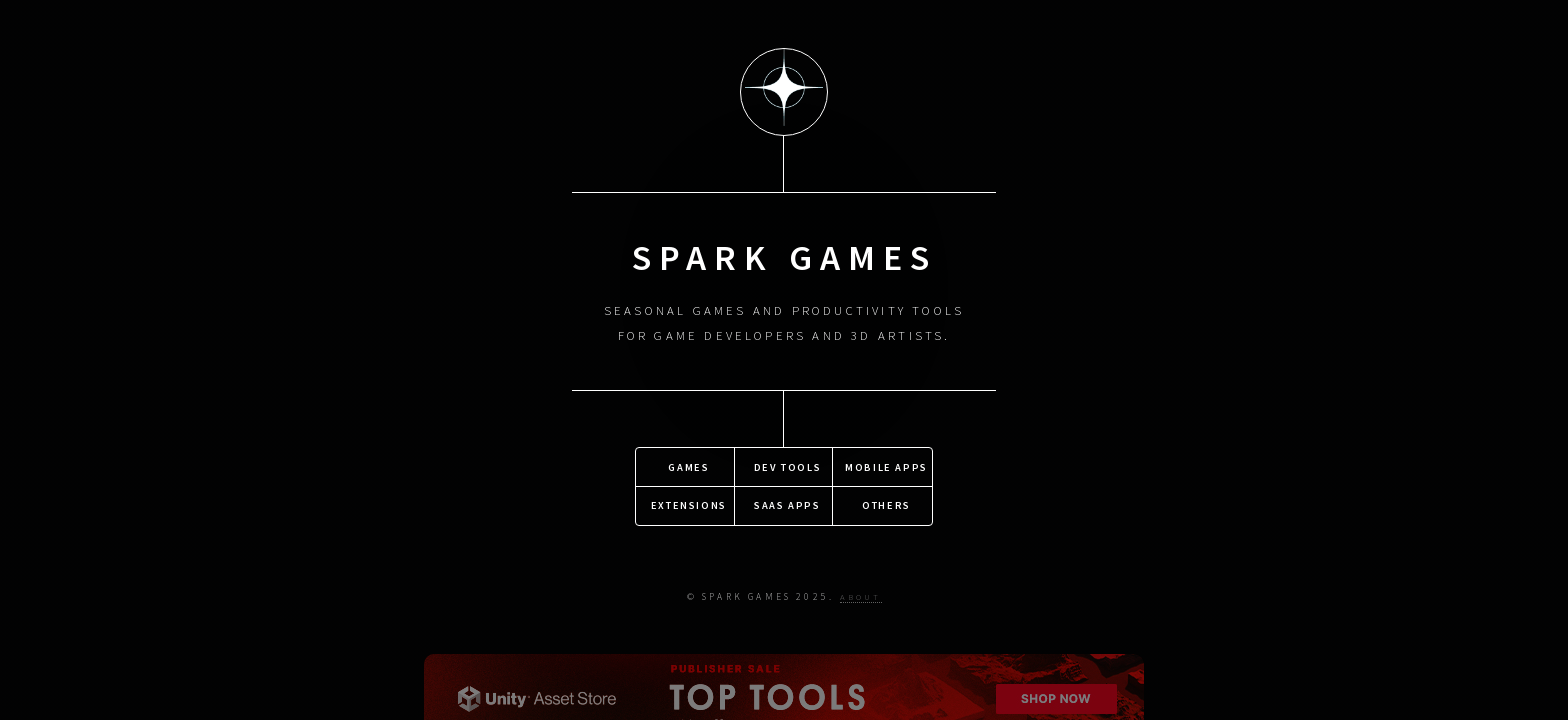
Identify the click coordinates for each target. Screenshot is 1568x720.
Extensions (689, 504)
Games (688, 465)
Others (886, 504)
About (861, 595)
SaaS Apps (787, 504)
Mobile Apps (886, 465)
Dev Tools (787, 465)
